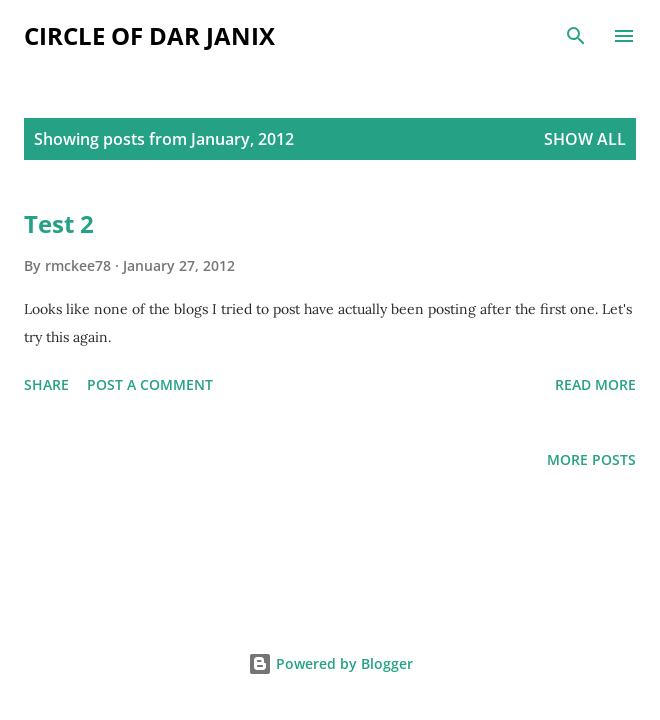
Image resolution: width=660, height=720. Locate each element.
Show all (585, 139)
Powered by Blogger (330, 663)
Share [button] (46, 384)
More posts (591, 459)
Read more (595, 384)
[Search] (576, 36)
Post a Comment (150, 384)
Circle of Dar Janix (149, 35)
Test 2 (59, 223)
